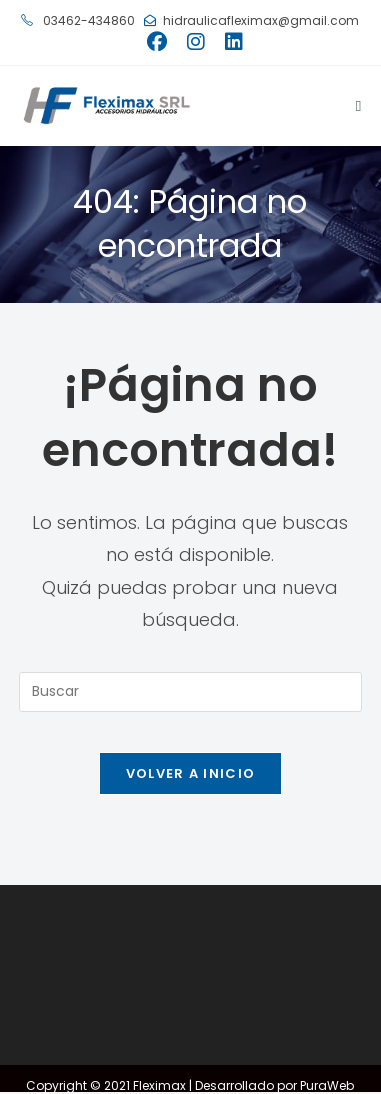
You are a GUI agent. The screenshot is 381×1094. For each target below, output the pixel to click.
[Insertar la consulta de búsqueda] (190, 692)
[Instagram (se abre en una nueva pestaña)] (196, 42)
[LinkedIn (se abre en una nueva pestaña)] (229, 42)
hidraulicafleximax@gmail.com (251, 20)
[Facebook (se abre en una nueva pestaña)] (157, 42)
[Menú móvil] (351, 105)
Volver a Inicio (191, 773)
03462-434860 (78, 20)
